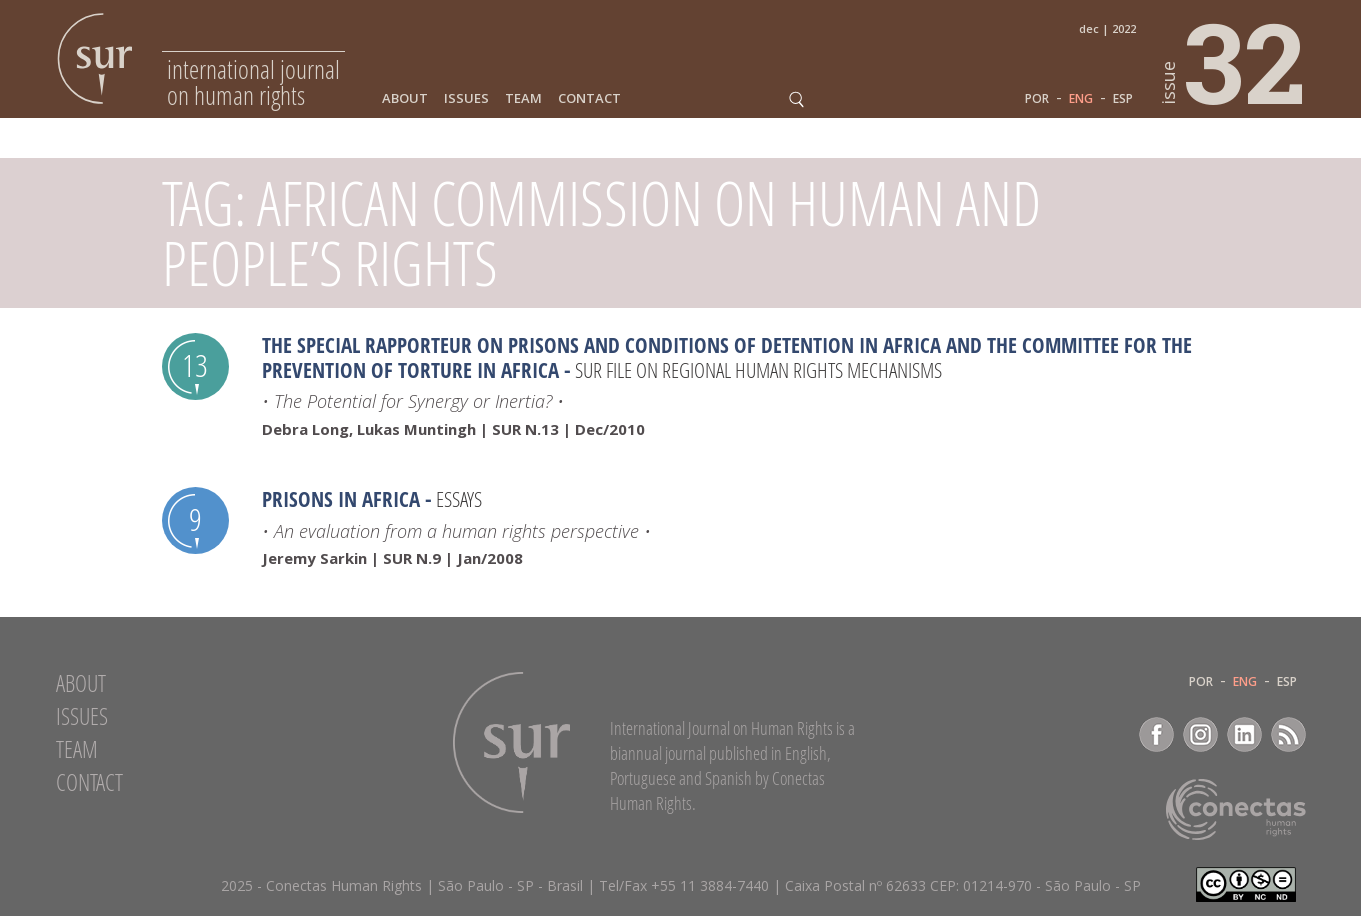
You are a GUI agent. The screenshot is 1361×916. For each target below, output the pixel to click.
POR (1037, 99)
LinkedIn (1244, 734)
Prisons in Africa (341, 499)
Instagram (1200, 734)
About (405, 98)
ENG (1081, 99)
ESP (1123, 99)
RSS (1288, 734)
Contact (589, 98)
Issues (466, 98)
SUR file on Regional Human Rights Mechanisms (758, 370)
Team (523, 98)
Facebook (1156, 734)
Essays (459, 499)
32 (1234, 61)
